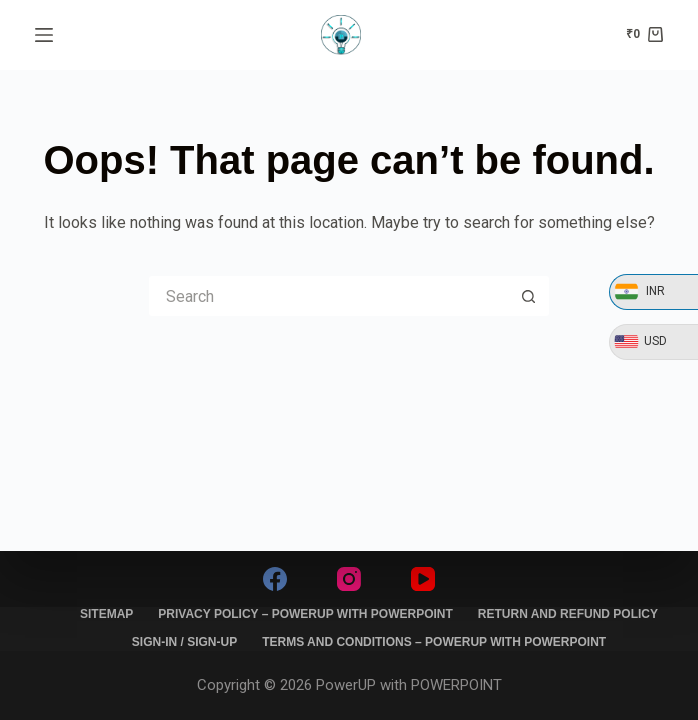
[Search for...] (329, 296)
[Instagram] (349, 579)
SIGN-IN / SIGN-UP (184, 642)
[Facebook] (275, 579)
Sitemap (106, 614)
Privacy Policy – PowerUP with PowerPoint (305, 614)
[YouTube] (423, 579)
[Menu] (44, 35)
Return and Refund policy (568, 614)
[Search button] (529, 296)
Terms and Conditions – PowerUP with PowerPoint (434, 642)
